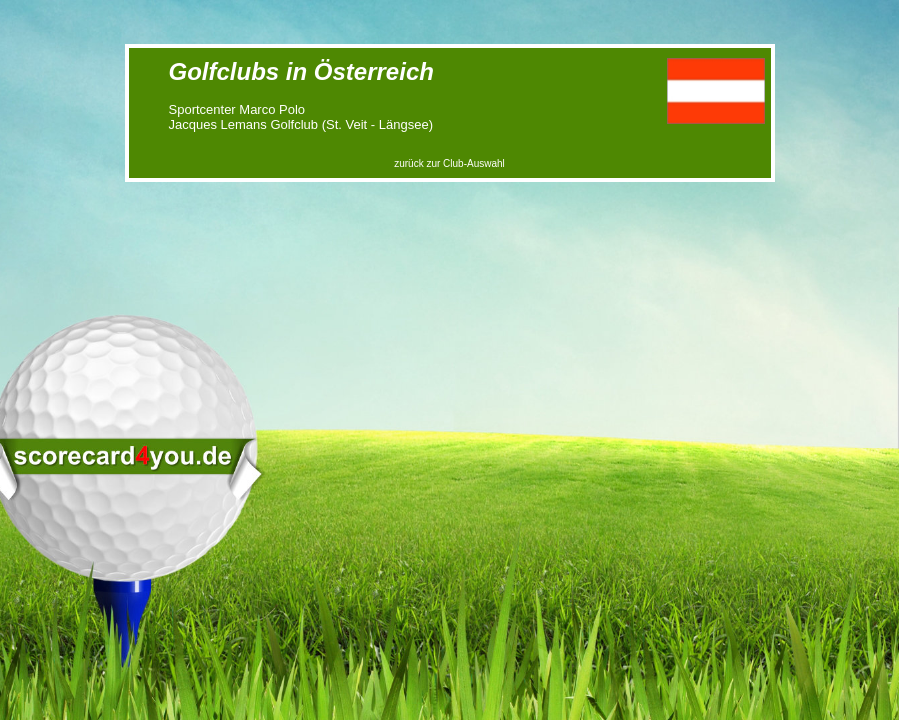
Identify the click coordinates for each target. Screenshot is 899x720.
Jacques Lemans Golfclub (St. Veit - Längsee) (301, 124)
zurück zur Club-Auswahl (449, 163)
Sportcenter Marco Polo (237, 109)
